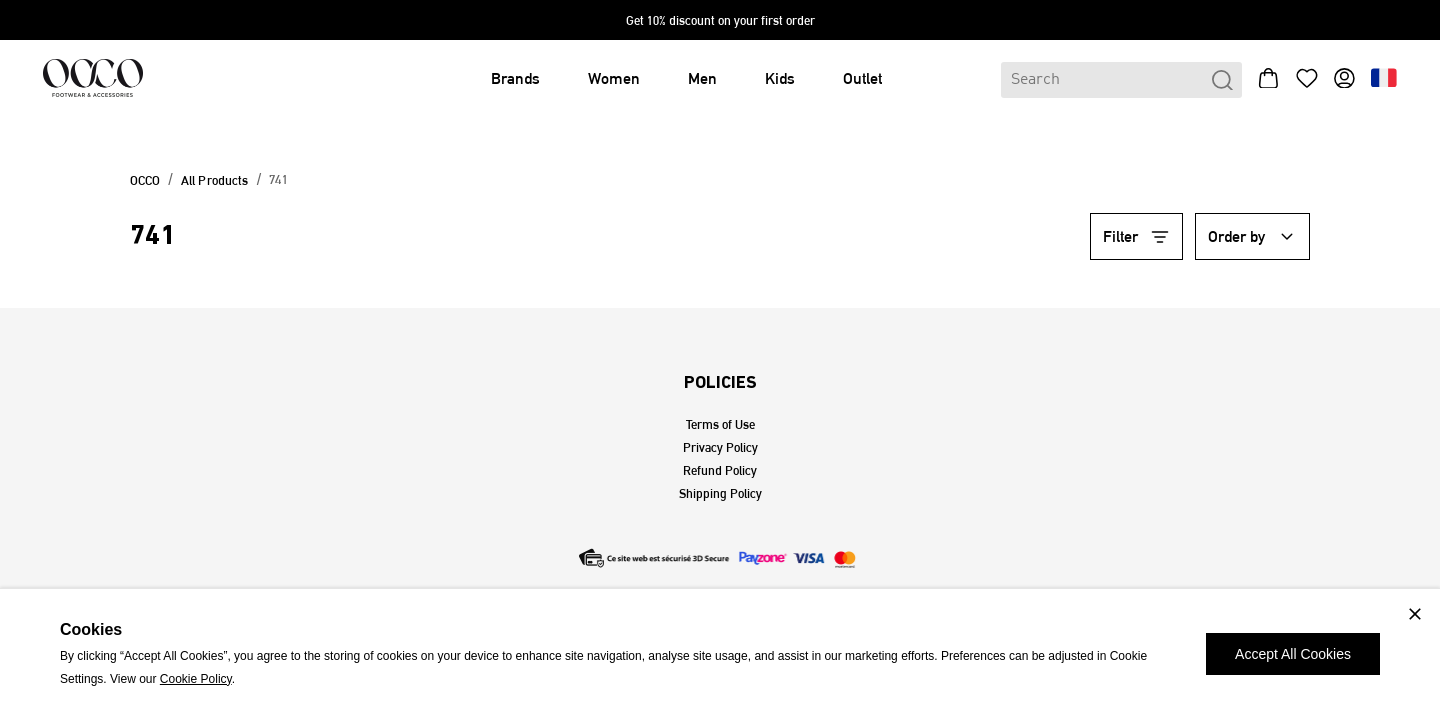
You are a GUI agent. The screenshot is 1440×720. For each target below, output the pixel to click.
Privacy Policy (720, 447)
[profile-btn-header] (1344, 80)
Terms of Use (720, 424)
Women (614, 78)
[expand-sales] (720, 20)
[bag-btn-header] (1268, 80)
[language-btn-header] (1384, 80)
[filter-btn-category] (1137, 237)
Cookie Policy (196, 679)
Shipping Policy (720, 493)
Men (702, 78)
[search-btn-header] (1222, 80)
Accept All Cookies (1293, 654)
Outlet (862, 78)
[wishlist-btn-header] (1306, 80)
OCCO (145, 180)
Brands (515, 78)
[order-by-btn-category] (1253, 237)
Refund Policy (720, 470)
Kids (780, 78)
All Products (215, 180)
